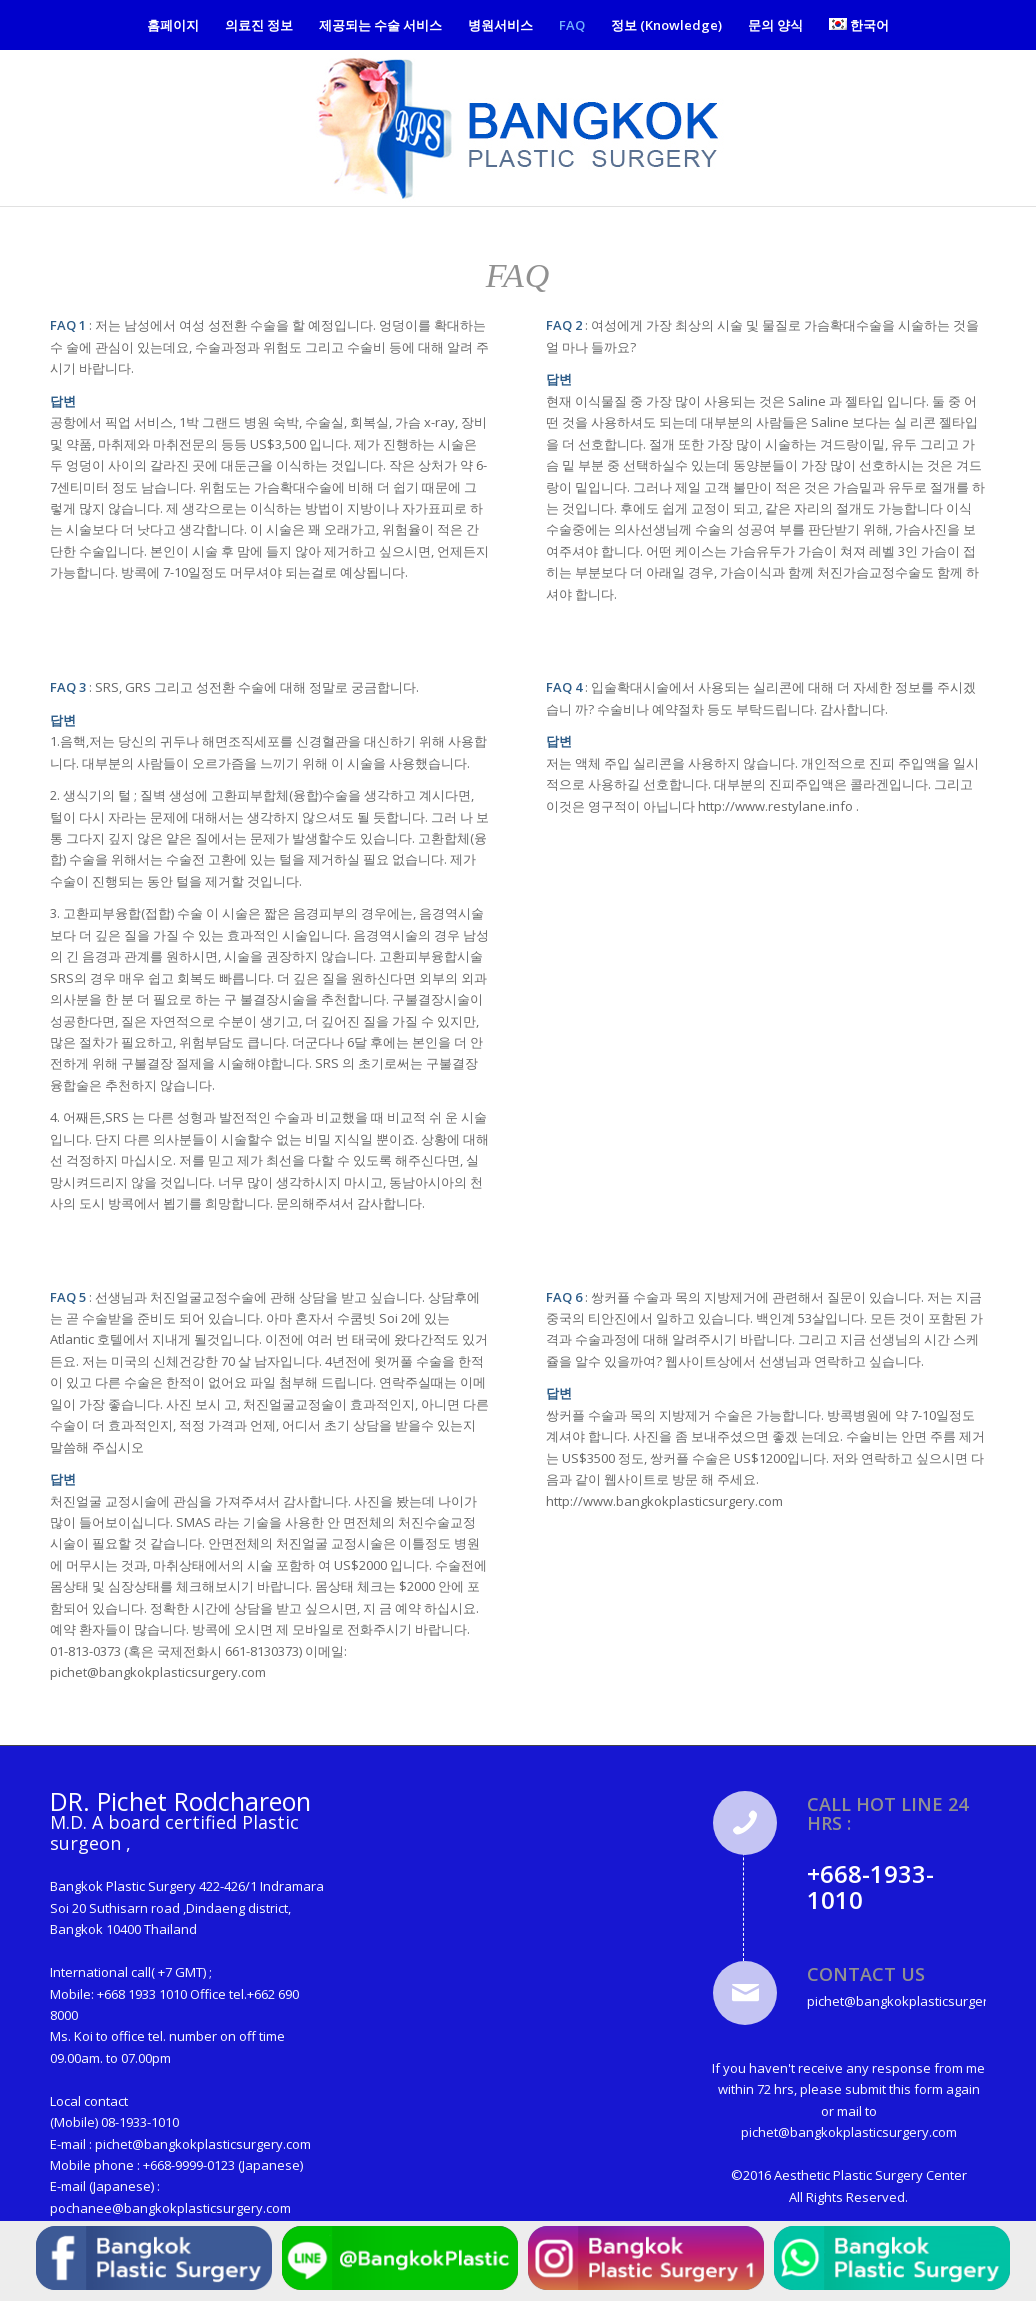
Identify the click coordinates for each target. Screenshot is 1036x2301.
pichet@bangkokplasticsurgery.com (203, 2144)
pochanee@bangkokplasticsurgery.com (170, 2208)
